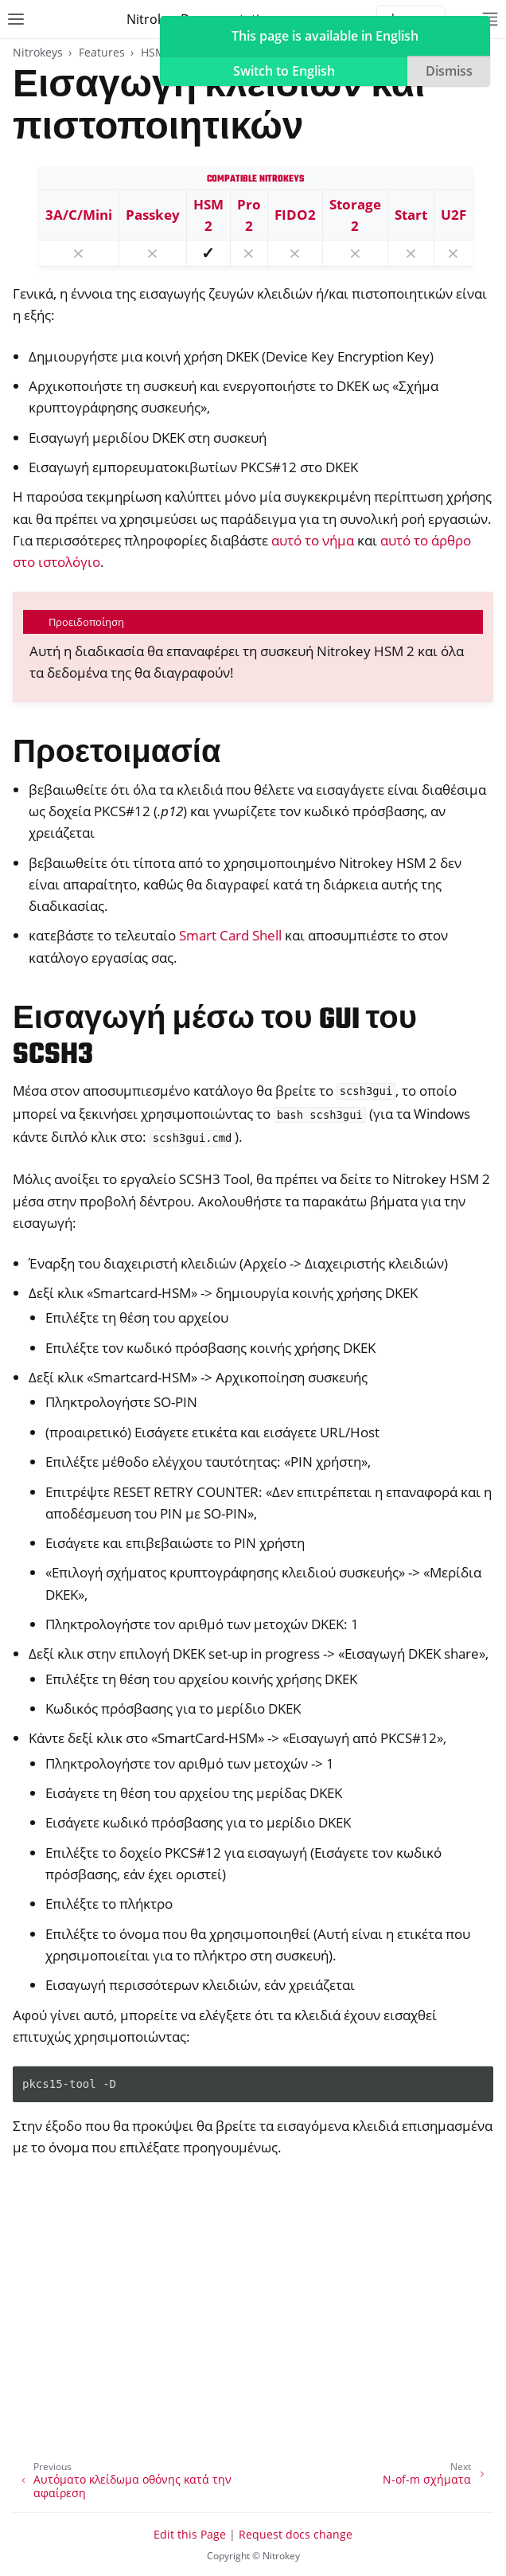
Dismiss (449, 71)
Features (102, 52)
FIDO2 (295, 214)
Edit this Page (190, 2534)
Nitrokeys (38, 52)
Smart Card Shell (230, 935)
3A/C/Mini (78, 214)
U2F (453, 214)
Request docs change (295, 2534)
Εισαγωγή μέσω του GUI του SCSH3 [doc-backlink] (215, 1038)
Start (411, 214)
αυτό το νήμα (312, 540)
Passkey (153, 214)
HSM (153, 52)
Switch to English (284, 71)
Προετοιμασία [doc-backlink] (116, 754)
